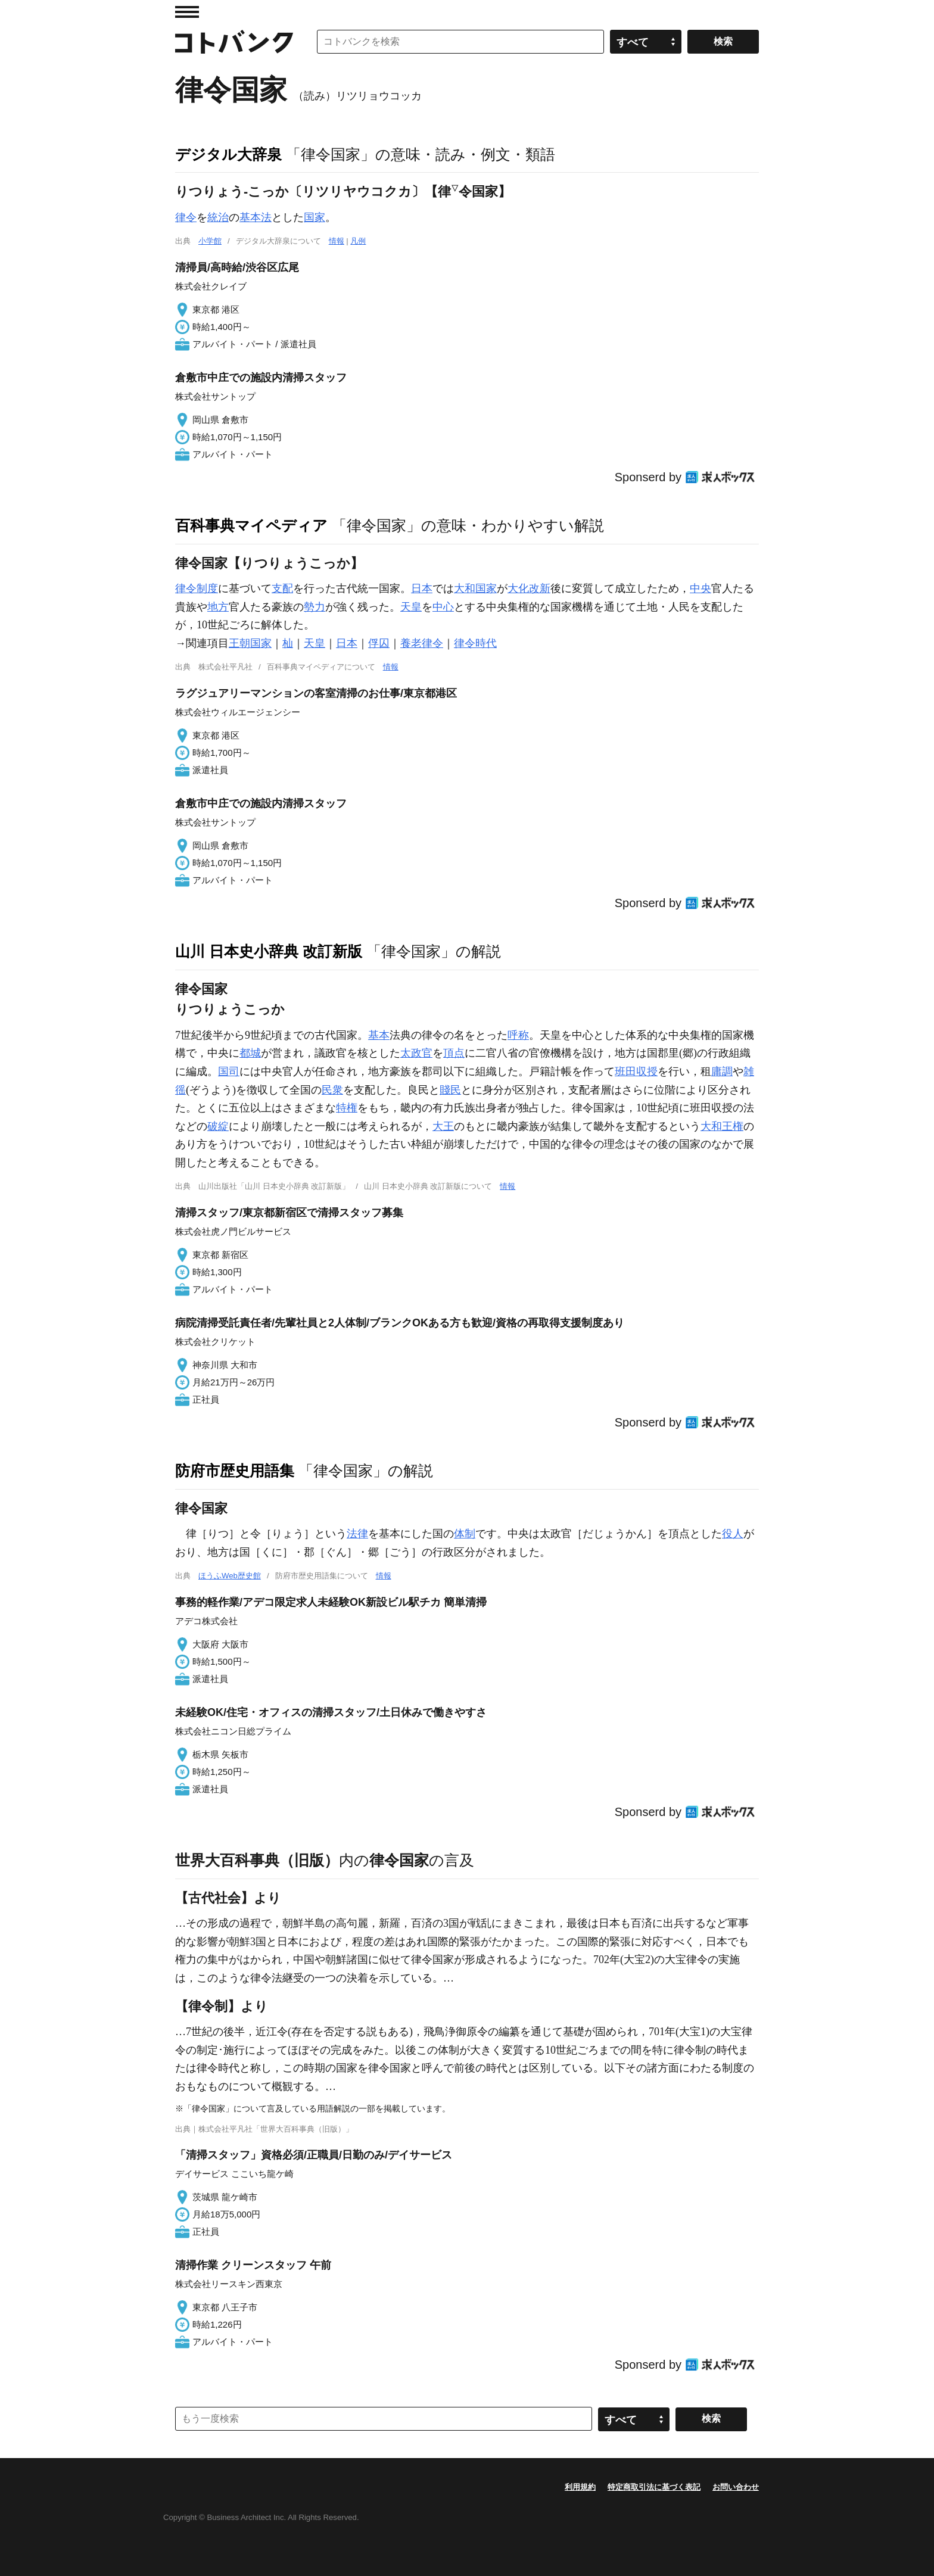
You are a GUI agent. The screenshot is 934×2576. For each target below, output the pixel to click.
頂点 (454, 1053)
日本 (421, 588)
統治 (218, 217)
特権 (346, 1108)
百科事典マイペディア (251, 525)
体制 (464, 1534)
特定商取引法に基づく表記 (654, 2486)
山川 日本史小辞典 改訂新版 (268, 951)
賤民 (450, 1090)
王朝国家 (250, 643)
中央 (700, 588)
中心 (443, 607)
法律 (357, 1534)
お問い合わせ (735, 2486)
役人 (732, 1534)
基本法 (255, 217)
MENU (187, 12)
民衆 (332, 1090)
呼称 (518, 1035)
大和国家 (475, 588)
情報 (336, 240)
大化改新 (529, 588)
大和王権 (721, 1126)
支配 (282, 588)
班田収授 (636, 1071)
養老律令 (421, 643)
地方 (218, 607)
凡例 (358, 240)
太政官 (416, 1053)
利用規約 (580, 2486)
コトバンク (234, 42)
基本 (379, 1035)
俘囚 (379, 643)
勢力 (314, 607)
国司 (228, 1071)
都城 (250, 1053)
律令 (186, 217)
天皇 (411, 607)
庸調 (722, 1071)
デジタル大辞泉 (228, 154)
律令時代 (475, 643)
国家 (314, 217)
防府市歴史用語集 (234, 1470)
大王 (443, 1126)
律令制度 (196, 588)
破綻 (218, 1126)
